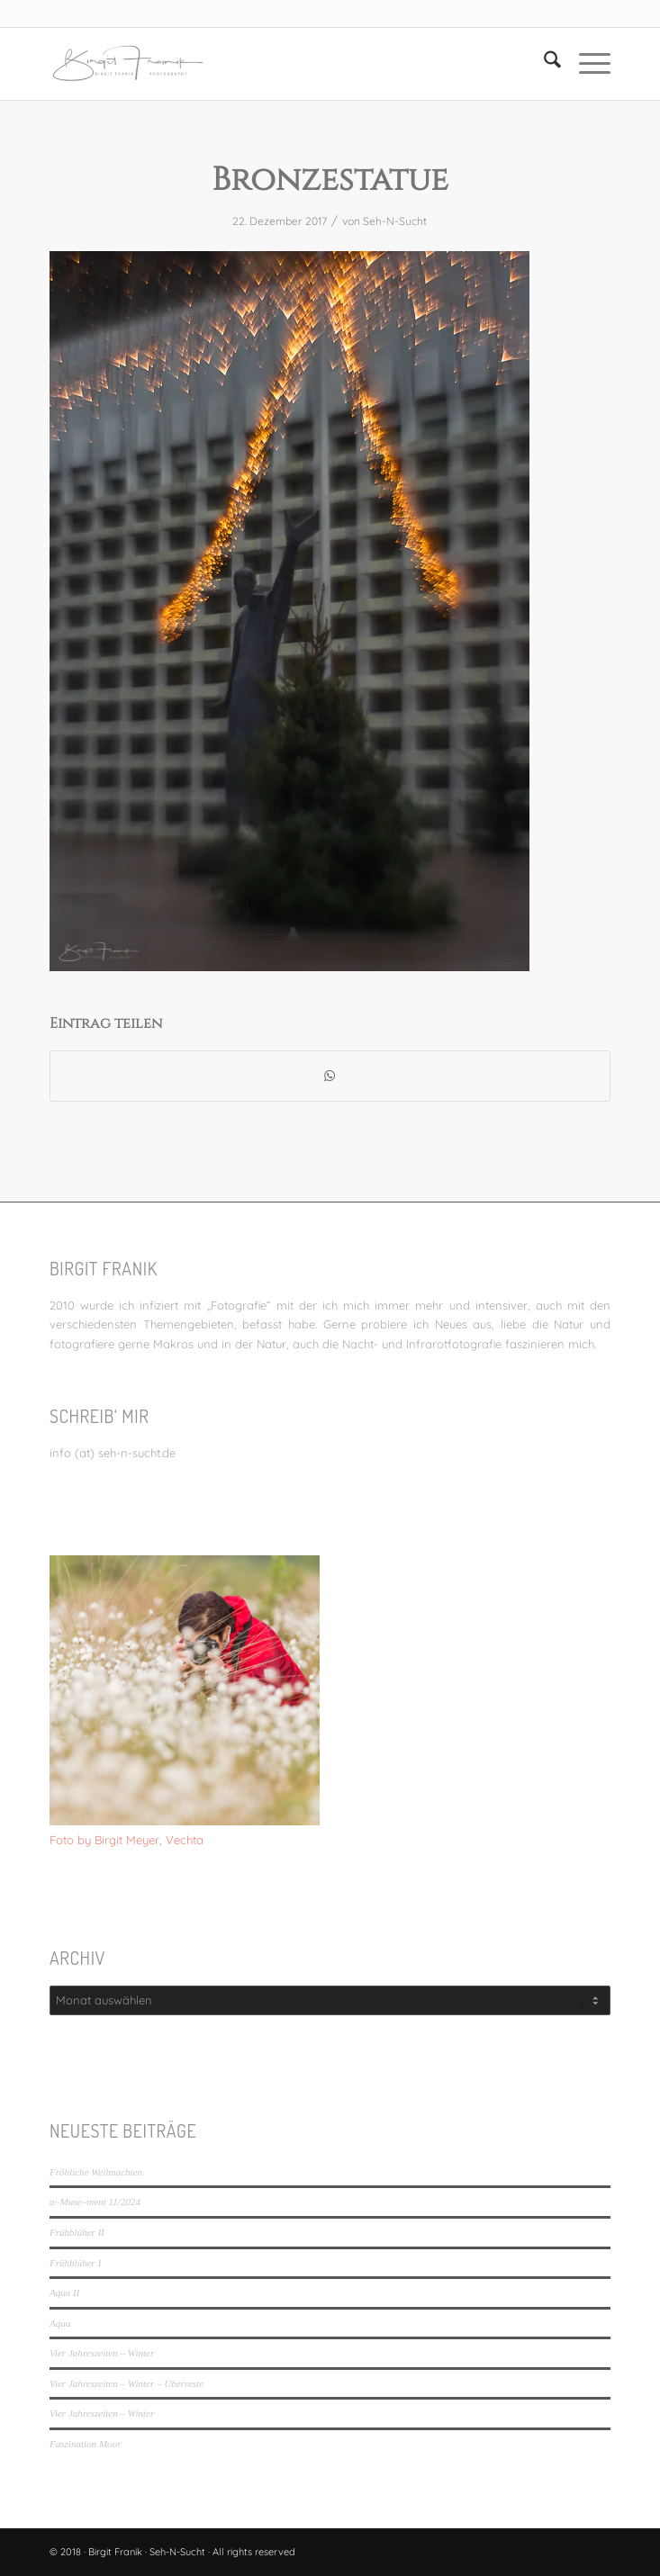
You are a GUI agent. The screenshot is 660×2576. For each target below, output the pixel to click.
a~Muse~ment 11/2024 (95, 2201)
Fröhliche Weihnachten (96, 2171)
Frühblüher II (77, 2232)
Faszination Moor (85, 2443)
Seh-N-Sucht (395, 221)
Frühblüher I (75, 2262)
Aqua (60, 2323)
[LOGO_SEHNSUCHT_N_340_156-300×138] (274, 64)
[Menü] (585, 64)
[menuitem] (543, 64)
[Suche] (543, 64)
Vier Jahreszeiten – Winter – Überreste (126, 2383)
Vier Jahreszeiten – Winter (102, 2352)
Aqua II (64, 2292)
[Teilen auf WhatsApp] (330, 1076)
